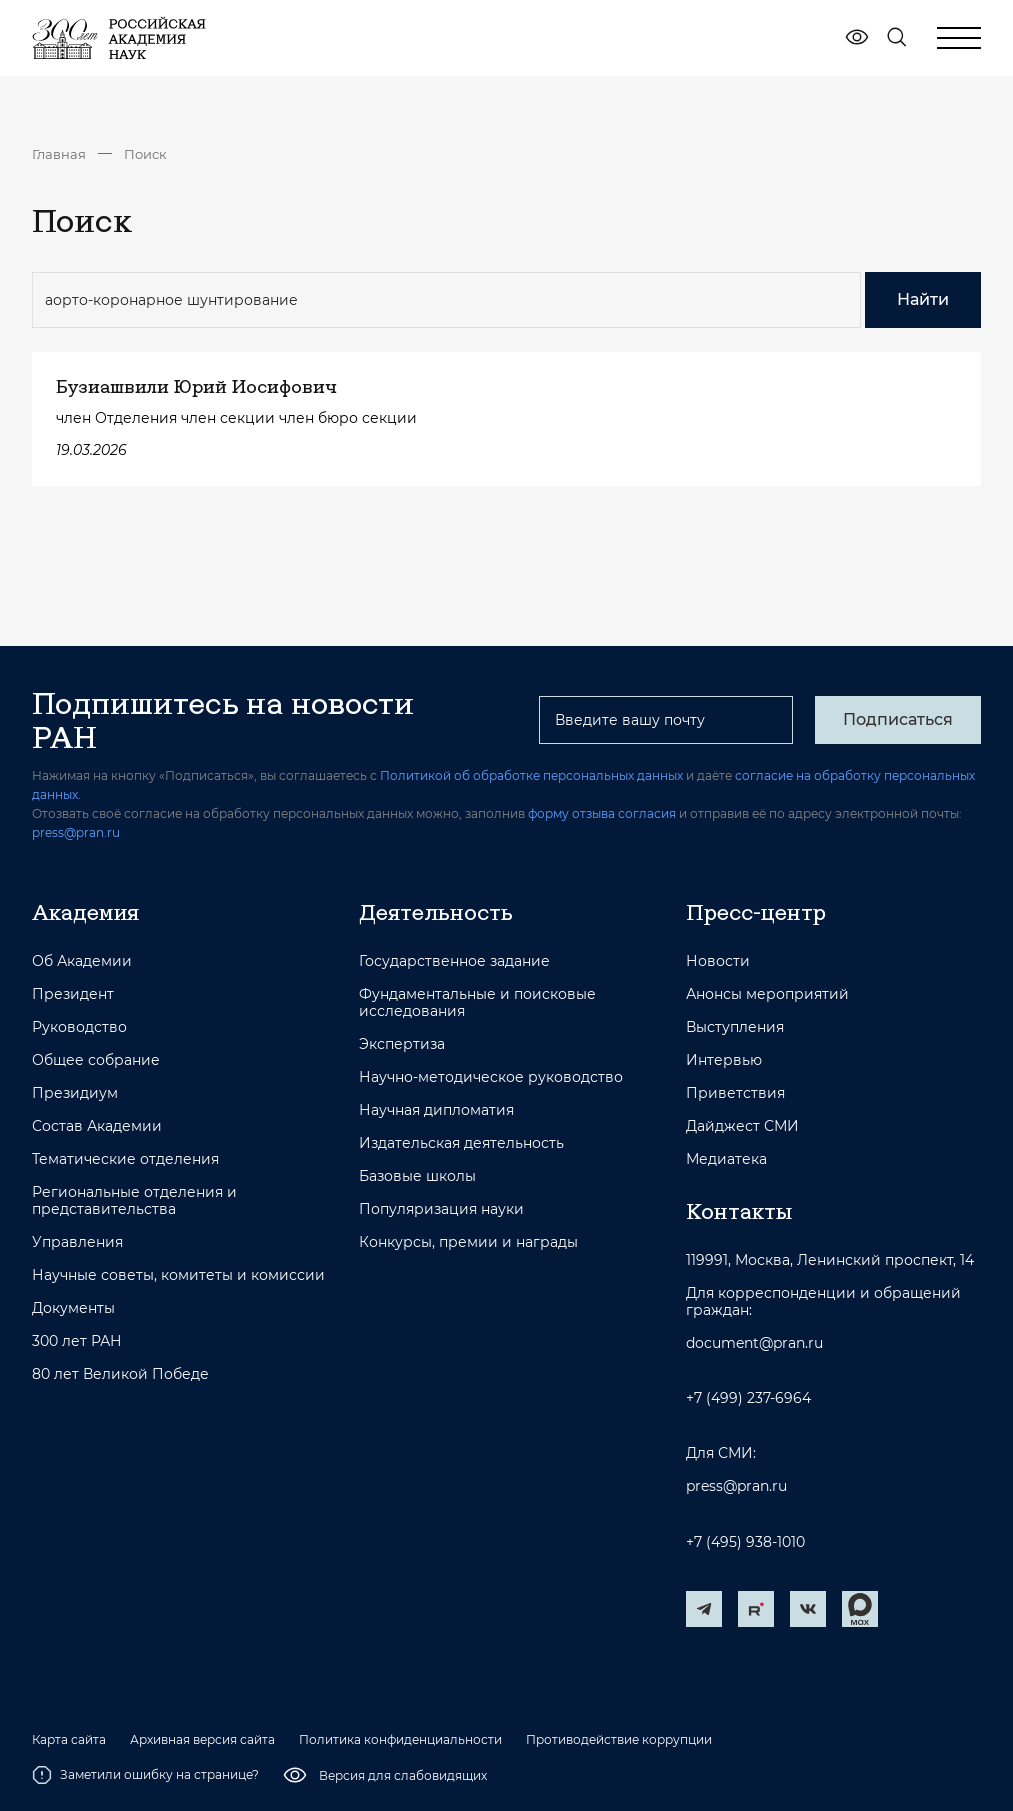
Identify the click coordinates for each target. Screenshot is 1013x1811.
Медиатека (726, 1159)
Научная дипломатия (436, 1110)
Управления (77, 1242)
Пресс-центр (756, 912)
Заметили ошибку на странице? (145, 1775)
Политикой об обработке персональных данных (531, 775)
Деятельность (436, 912)
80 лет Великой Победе (120, 1374)
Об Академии (82, 961)
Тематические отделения (125, 1159)
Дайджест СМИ (742, 1126)
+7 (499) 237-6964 (748, 1398)
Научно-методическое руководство (491, 1077)
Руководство (79, 1027)
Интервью (724, 1060)
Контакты (739, 1211)
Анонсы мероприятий (767, 994)
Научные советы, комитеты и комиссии (178, 1275)
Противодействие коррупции (619, 1740)
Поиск (145, 154)
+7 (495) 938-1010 (745, 1542)
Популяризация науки (441, 1209)
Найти (923, 299)
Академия (85, 912)
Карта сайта (69, 1740)
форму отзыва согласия (602, 813)
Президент (73, 994)
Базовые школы (417, 1176)
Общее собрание (96, 1060)
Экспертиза (402, 1044)
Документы (73, 1308)
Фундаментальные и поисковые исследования (477, 1003)
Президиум (75, 1093)
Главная (59, 154)
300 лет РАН (77, 1341)
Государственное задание (454, 961)
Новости (718, 961)
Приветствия (735, 1093)
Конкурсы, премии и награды (468, 1242)
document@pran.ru (754, 1343)
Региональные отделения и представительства (134, 1201)
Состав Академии (97, 1126)
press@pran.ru (76, 832)
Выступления (735, 1027)
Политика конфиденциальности (400, 1740)
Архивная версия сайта (202, 1740)
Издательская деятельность (461, 1143)
